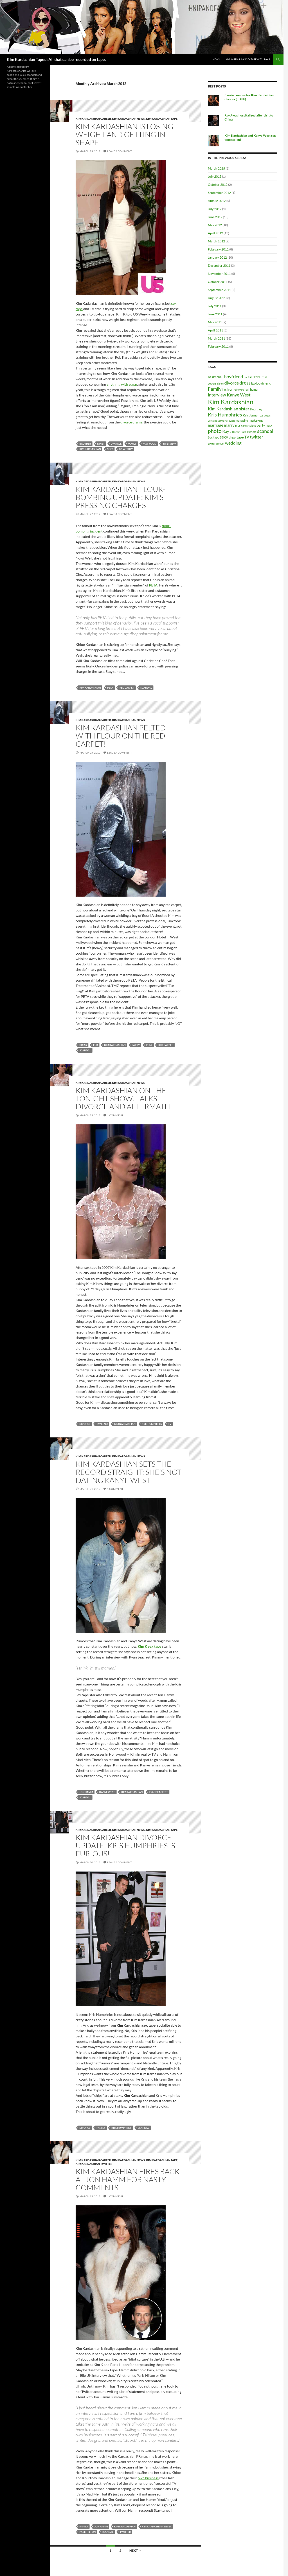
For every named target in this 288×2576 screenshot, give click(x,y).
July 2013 (214, 176)
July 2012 (214, 209)
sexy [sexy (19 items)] (224, 436)
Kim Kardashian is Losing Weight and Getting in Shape (124, 134)
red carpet (126, 687)
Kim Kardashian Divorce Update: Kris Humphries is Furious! (125, 1845)
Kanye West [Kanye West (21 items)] (238, 394)
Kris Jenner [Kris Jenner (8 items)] (251, 415)
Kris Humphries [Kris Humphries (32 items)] (225, 415)
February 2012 (218, 249)
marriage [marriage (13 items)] (215, 425)
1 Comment (115, 1115)
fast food (149, 443)
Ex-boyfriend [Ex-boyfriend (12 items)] (261, 383)
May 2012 (215, 225)
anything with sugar (122, 384)
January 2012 (217, 257)
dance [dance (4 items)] (220, 383)
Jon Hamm (86, 1791)
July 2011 (214, 306)
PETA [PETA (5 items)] (269, 425)
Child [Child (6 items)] (265, 377)
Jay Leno (102, 1423)
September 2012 (219, 193)
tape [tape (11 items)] (240, 437)
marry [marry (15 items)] (229, 425)
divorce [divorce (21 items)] (231, 382)
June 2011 (215, 314)
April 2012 (215, 233)
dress (83, 1044)
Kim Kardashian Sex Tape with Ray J (247, 59)
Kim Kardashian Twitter (94, 2163)
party (136, 1044)
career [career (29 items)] (254, 376)
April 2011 (215, 330)
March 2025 (216, 168)
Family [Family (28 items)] (215, 389)
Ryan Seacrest (158, 1791)
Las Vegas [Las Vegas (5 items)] (264, 415)
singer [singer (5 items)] (232, 437)
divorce (116, 443)
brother (85, 443)
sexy (110, 449)
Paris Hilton (87, 2531)
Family (132, 443)
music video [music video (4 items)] (249, 425)
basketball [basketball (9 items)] (215, 377)
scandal (146, 687)
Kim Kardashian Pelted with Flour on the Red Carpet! (121, 735)
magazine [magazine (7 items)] (242, 420)
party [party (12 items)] (261, 425)
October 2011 (217, 282)
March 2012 (216, 241)
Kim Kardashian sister (156, 2526)
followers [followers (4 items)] (239, 389)
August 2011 (217, 298)
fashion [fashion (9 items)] (227, 389)
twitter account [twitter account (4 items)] (216, 443)
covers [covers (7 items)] (212, 383)
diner (100, 443)
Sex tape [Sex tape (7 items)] (213, 437)
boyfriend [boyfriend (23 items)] (233, 376)
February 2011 (218, 346)
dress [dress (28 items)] (244, 383)
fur (95, 1044)
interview (169, 443)
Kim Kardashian (90, 449)
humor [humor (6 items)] (254, 389)
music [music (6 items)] (239, 425)
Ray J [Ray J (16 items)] (227, 431)
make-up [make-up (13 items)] (256, 420)
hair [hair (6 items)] (247, 389)
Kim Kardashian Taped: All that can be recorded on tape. (56, 59)
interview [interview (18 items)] (217, 394)
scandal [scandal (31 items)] (265, 431)
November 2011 (219, 273)
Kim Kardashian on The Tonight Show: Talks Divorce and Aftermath (123, 1098)
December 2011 (219, 265)
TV (169, 1423)
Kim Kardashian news (128, 118)
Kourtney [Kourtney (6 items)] (256, 409)
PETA (153, 585)
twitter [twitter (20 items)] (256, 436)
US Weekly (126, 449)
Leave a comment (119, 151)
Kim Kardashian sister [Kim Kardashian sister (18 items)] (229, 408)
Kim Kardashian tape (162, 118)
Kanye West (107, 1791)
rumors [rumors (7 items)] (251, 432)
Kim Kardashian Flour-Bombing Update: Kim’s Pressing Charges (120, 497)
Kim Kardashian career (93, 118)
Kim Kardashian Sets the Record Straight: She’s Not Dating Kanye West (128, 1472)
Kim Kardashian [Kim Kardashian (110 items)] (230, 402)
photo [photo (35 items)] (215, 431)
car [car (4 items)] (245, 377)
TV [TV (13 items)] (246, 437)
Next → (135, 2550)
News (216, 59)
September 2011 (219, 290)
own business (148, 2478)
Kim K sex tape (149, 1646)
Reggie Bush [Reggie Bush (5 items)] (239, 432)
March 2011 (216, 338)
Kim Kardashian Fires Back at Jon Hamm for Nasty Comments (128, 2179)
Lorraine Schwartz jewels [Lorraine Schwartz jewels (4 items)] (221, 420)
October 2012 (217, 184)
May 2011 (215, 322)
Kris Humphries (152, 1423)
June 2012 (215, 217)
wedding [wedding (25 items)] (233, 442)
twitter (125, 2531)
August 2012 (217, 201)
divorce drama (131, 422)
